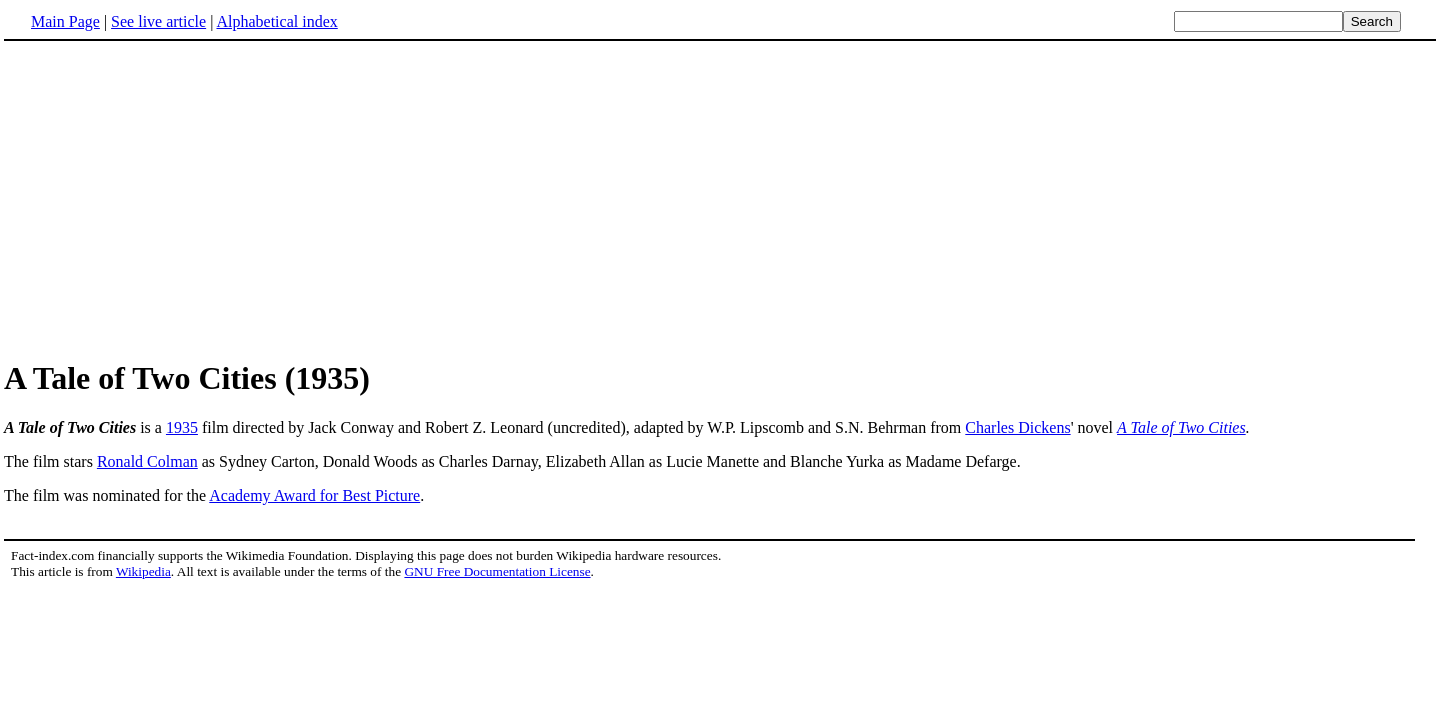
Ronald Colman (147, 461)
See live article (158, 21)
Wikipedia (143, 571)
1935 (182, 427)
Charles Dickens (1017, 427)
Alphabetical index (276, 21)
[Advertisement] (172, 199)
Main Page (65, 21)
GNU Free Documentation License (497, 571)
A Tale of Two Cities (1181, 427)
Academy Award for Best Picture (314, 495)
